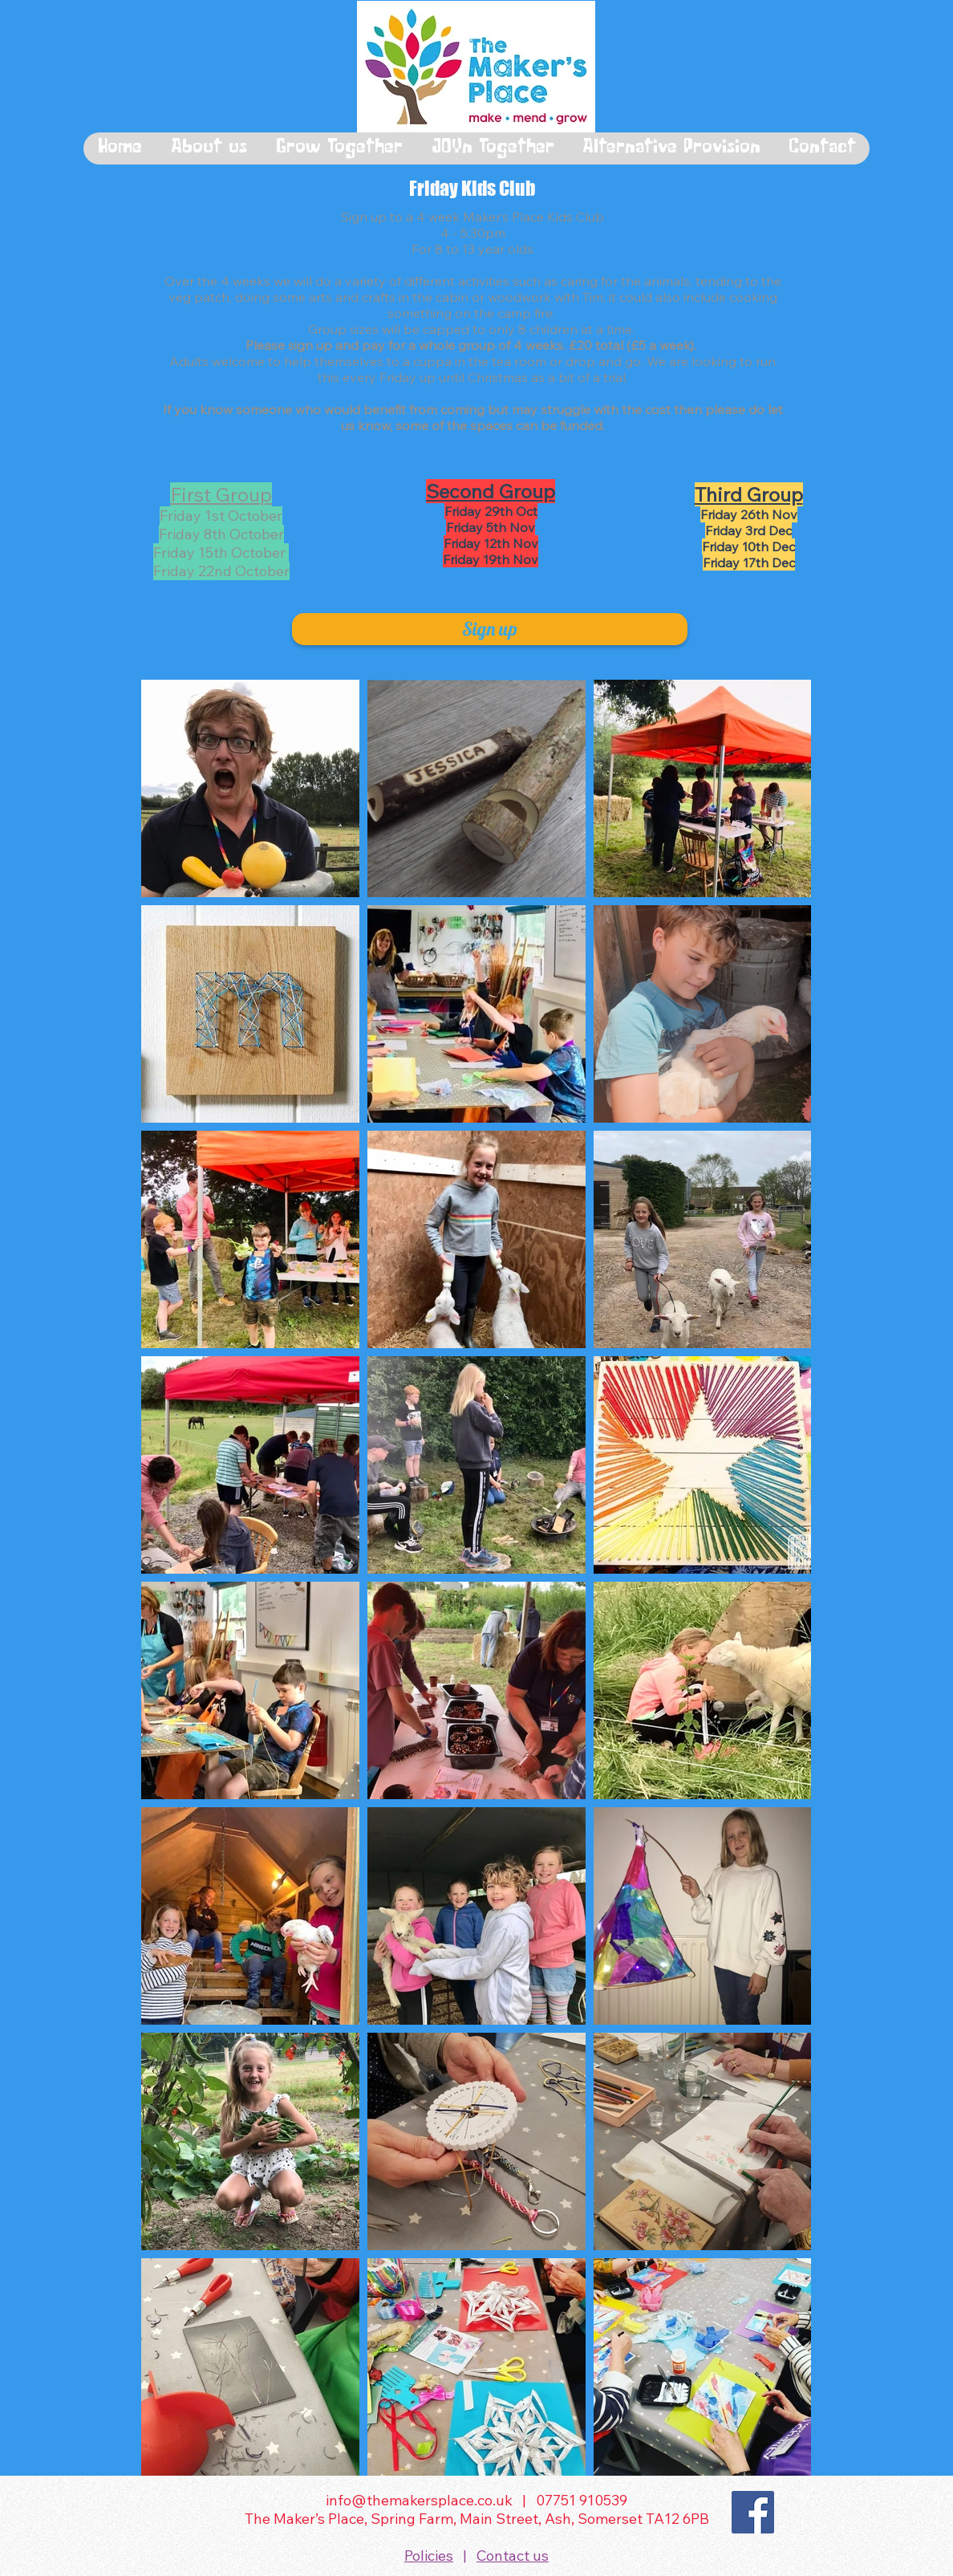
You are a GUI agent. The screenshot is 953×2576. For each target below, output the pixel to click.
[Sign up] (489, 629)
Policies (428, 2555)
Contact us (512, 2555)
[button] (208, 148)
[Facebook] (753, 2512)
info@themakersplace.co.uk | (431, 2500)
